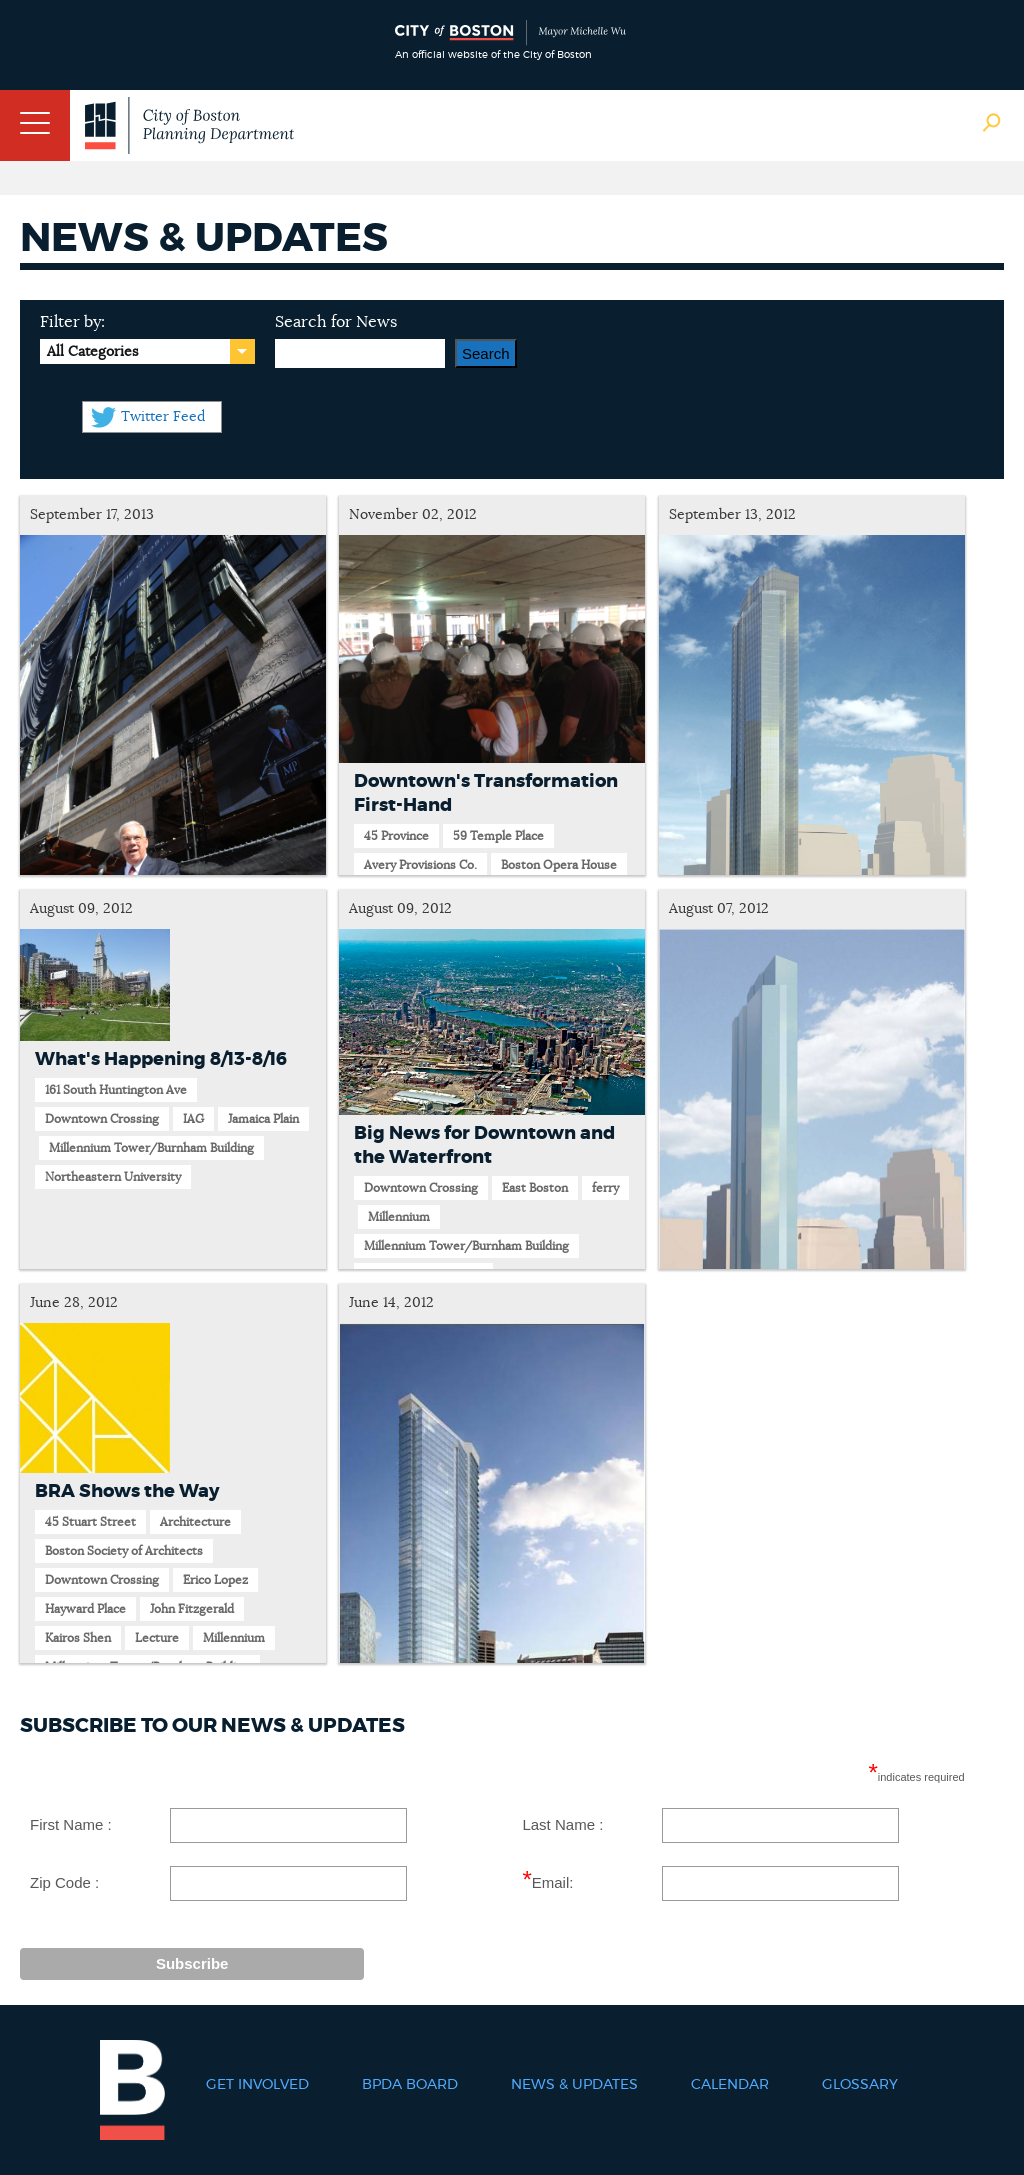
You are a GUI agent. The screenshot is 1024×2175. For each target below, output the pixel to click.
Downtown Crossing (102, 1119)
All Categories (92, 352)
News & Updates (574, 2085)
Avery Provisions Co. (420, 865)
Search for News (336, 322)
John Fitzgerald (192, 1609)
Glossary (860, 2085)
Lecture (157, 1638)
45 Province (396, 836)
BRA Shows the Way (127, 1492)
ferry (605, 1188)
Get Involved (257, 2085)
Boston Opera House (559, 865)
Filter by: (72, 322)
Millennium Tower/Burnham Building (151, 1148)
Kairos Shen (78, 1638)
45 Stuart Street (90, 1522)
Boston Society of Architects (124, 1551)
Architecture (195, 1522)
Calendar (730, 2085)
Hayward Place (85, 1609)
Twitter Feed (163, 417)
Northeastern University (113, 1177)
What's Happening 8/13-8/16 (161, 1060)
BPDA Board (410, 2085)
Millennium (399, 1217)
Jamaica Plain (263, 1119)
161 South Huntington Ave (116, 1090)
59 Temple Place (498, 836)
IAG (193, 1119)
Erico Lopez (215, 1580)
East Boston (535, 1188)
